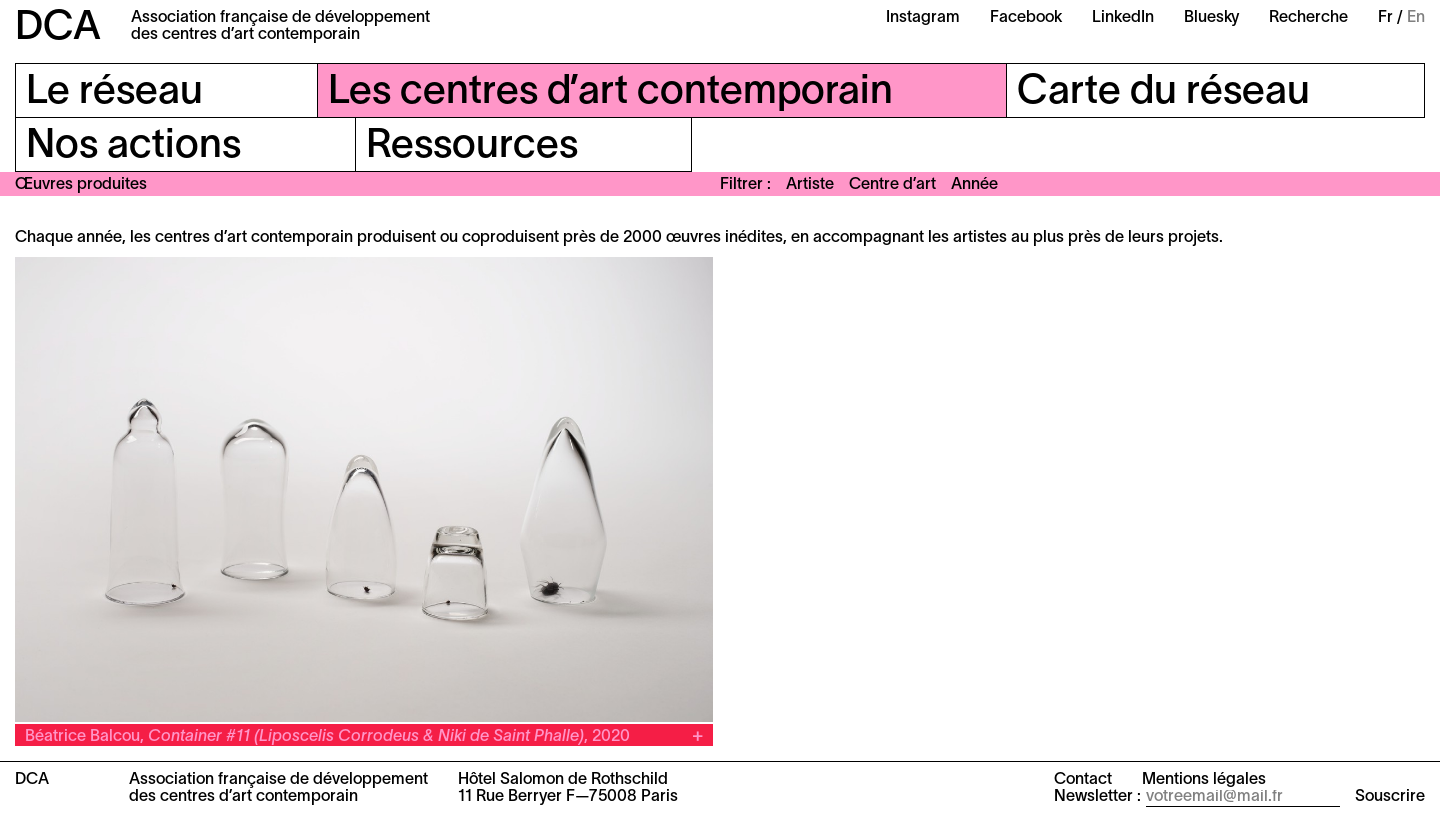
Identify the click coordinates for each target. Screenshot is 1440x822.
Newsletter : (1097, 797)
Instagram (923, 18)
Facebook (1026, 18)
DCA (58, 28)
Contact (1083, 780)
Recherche (1308, 18)
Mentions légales (1204, 780)
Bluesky (1211, 18)
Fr (1385, 18)
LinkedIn (1123, 18)
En (1416, 18)
